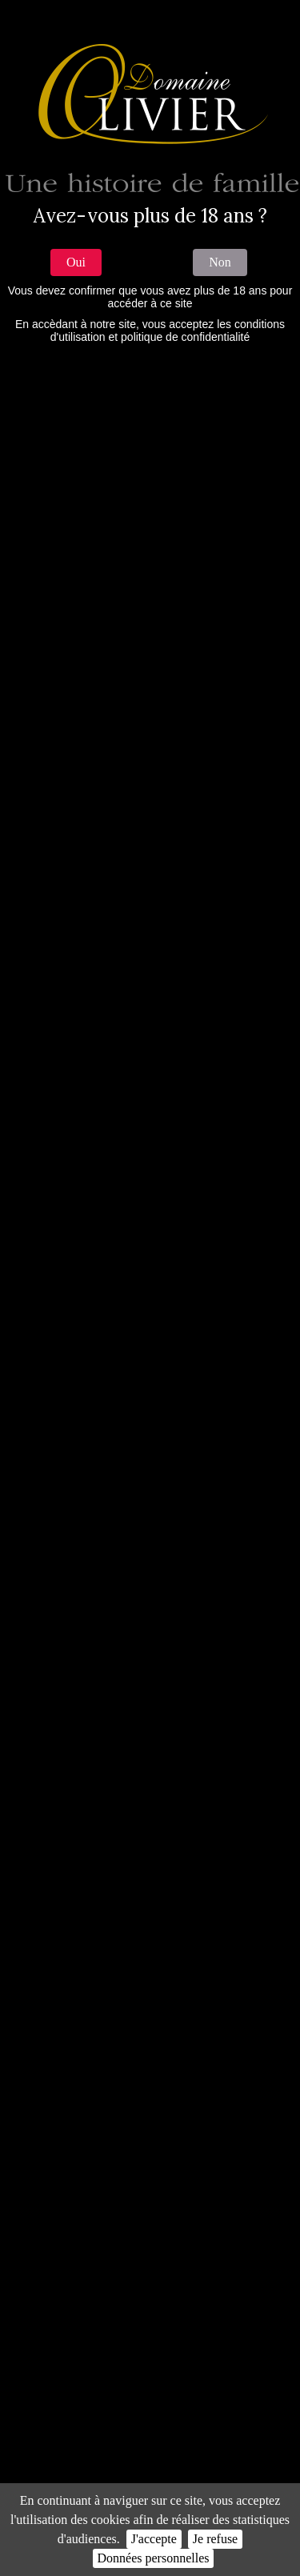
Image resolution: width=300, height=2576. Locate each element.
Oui (76, 262)
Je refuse (215, 2539)
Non (220, 262)
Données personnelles (154, 2558)
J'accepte (154, 2539)
